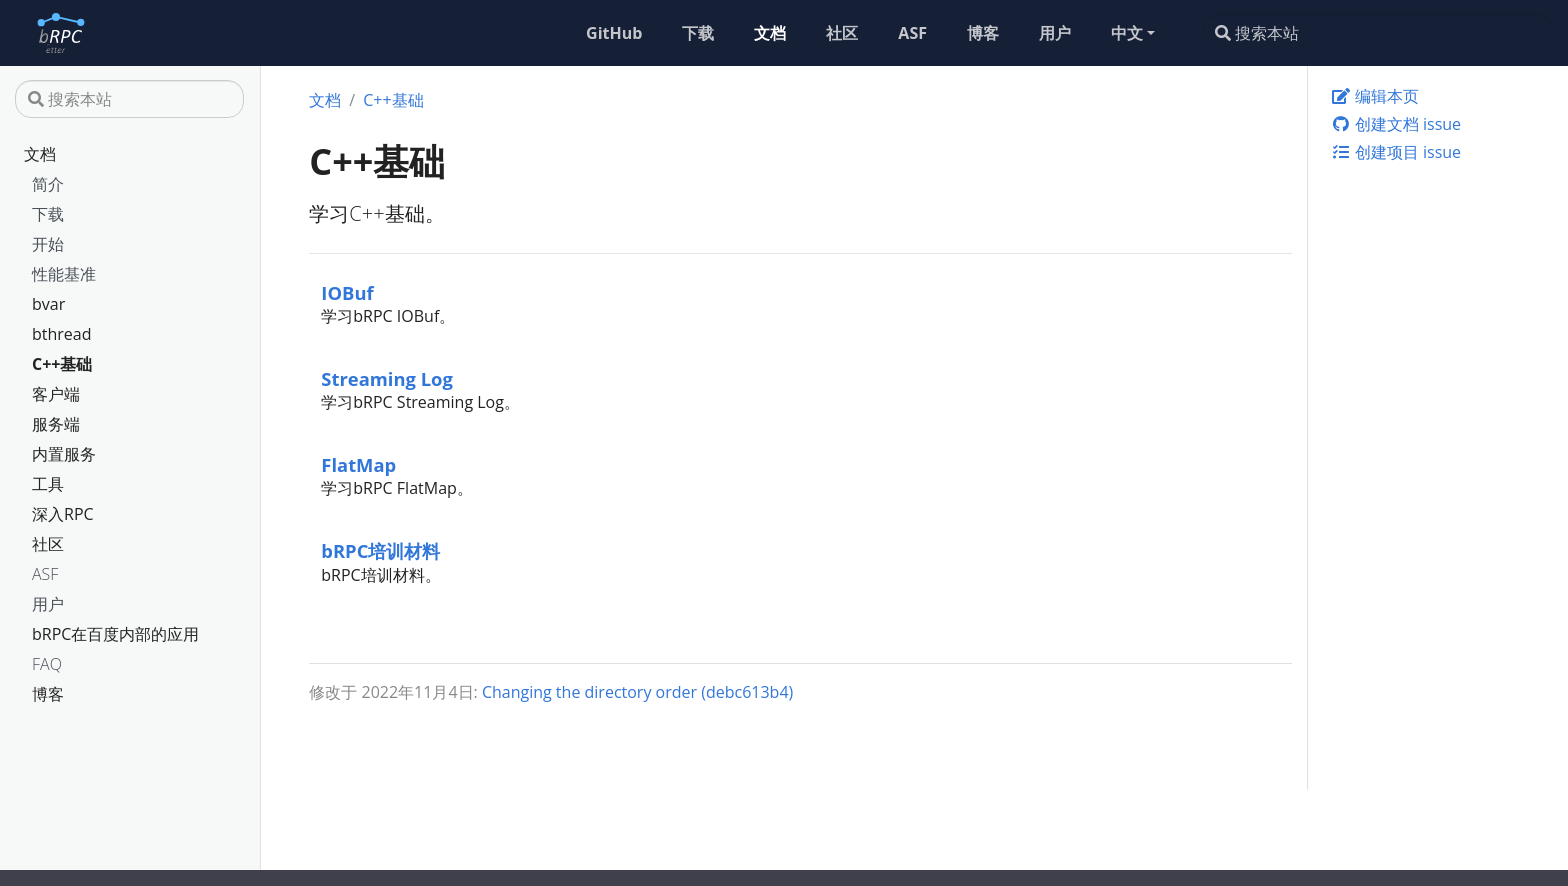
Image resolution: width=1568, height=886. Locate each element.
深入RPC (63, 514)
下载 (48, 214)
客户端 (56, 394)
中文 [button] (1127, 33)
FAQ (47, 664)
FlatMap (358, 464)
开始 (48, 244)
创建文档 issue (1396, 124)
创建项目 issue (1396, 152)
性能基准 (64, 274)
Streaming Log (387, 378)
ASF (45, 574)
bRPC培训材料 (380, 550)
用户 (48, 604)
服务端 (56, 424)
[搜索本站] (1377, 33)
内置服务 (64, 454)
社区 (48, 544)
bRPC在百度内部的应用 (115, 634)
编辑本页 (1375, 96)
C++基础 (62, 364)
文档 (40, 154)
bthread (62, 334)
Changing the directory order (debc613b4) (637, 692)
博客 (48, 694)
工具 (48, 484)
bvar (48, 304)
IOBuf (347, 292)
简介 (48, 184)
